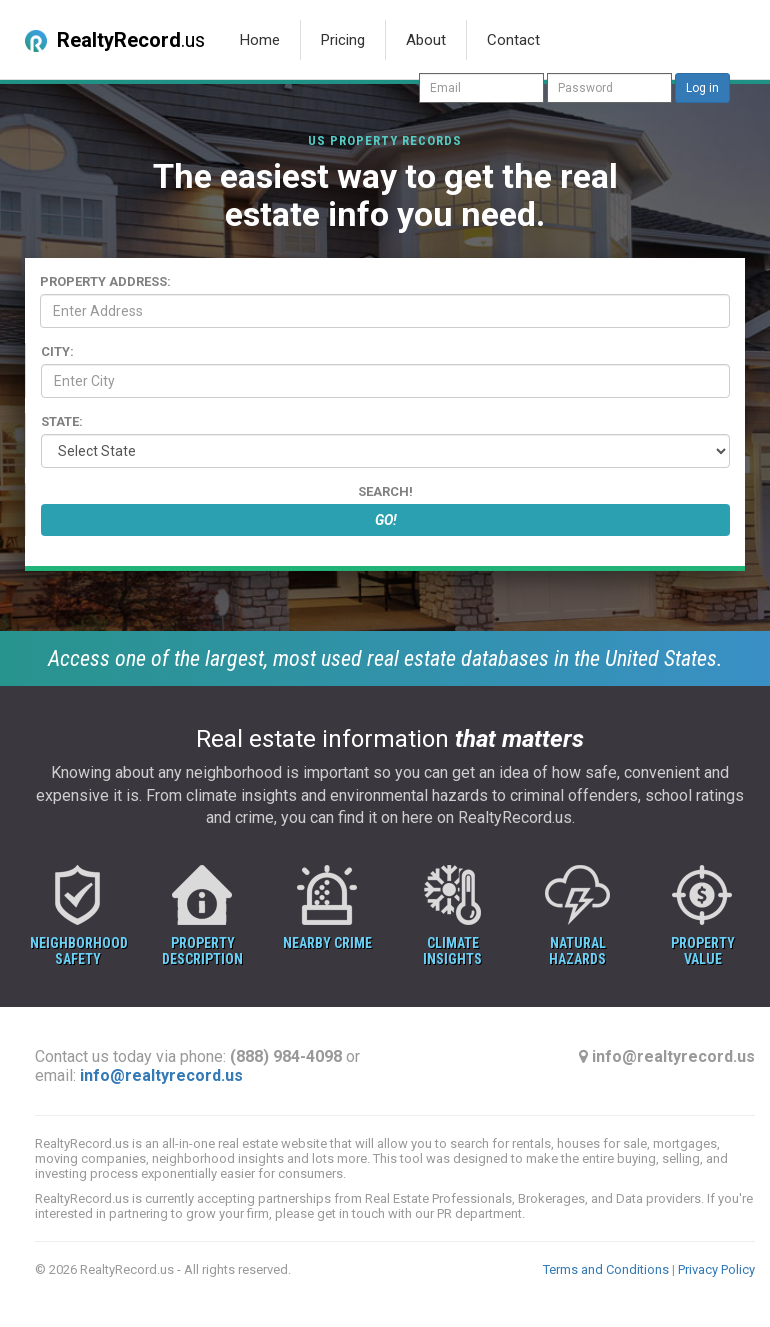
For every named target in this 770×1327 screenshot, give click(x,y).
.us (115, 40)
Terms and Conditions (606, 1269)
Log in (702, 88)
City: (57, 351)
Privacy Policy (716, 1269)
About (426, 40)
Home (260, 40)
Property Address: (105, 281)
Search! (385, 491)
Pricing (343, 40)
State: (62, 421)
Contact (513, 40)
